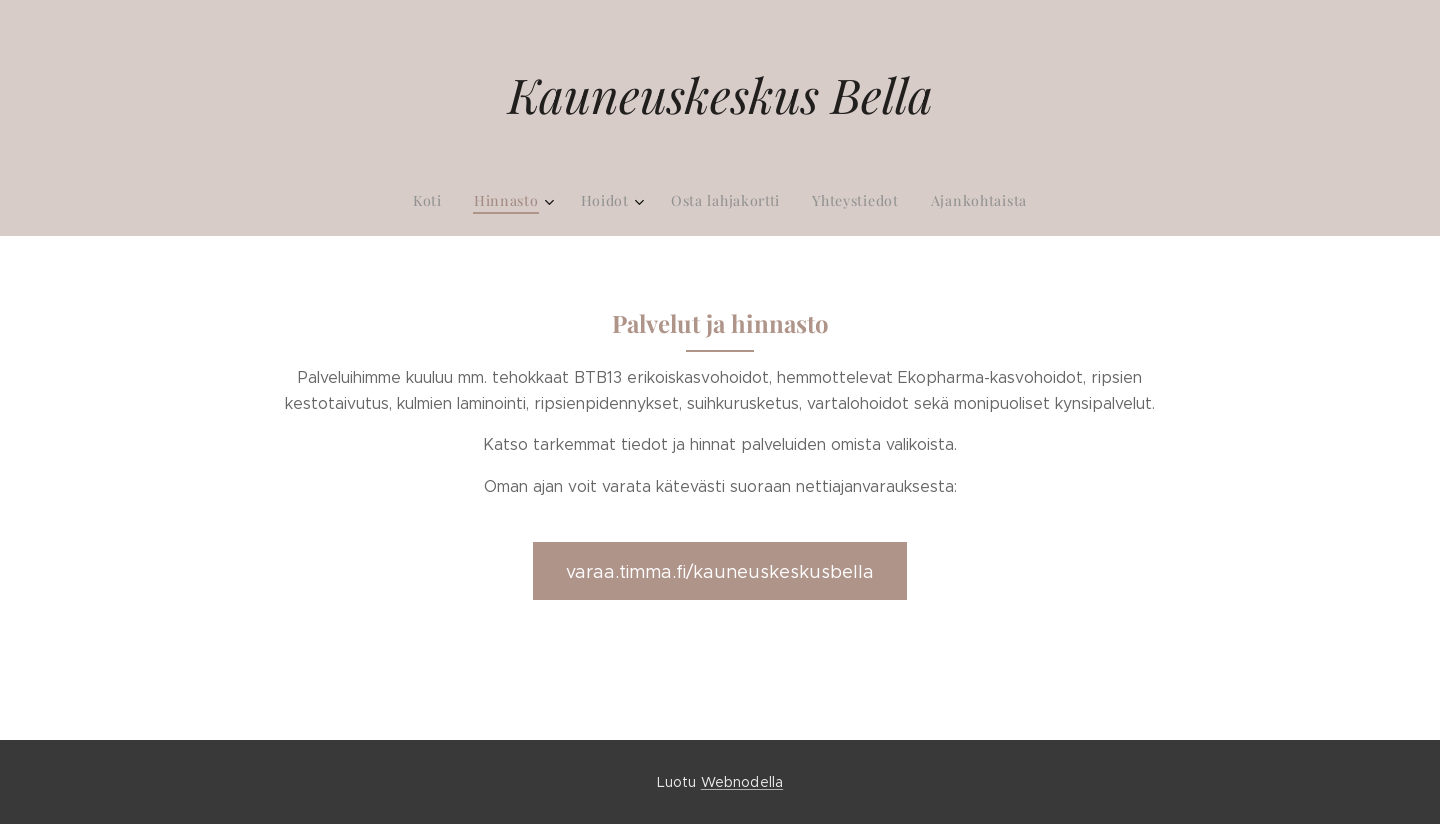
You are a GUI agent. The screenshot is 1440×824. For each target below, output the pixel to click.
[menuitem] (638, 201)
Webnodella (742, 782)
